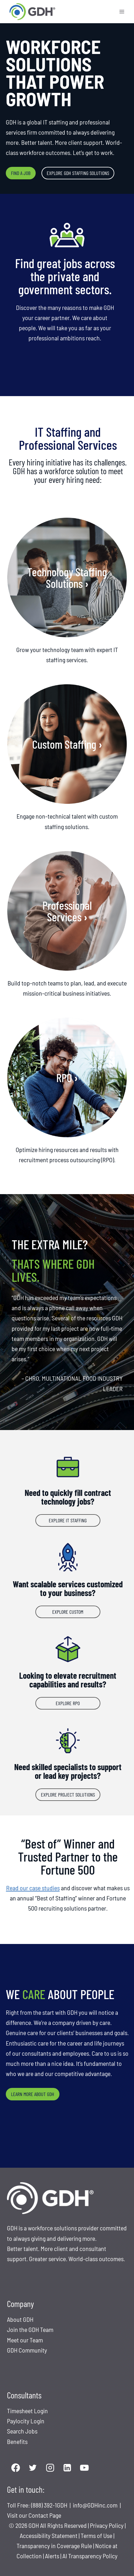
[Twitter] (32, 2467)
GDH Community (27, 2350)
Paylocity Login (25, 2421)
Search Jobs (22, 2431)
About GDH (20, 2319)
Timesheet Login (27, 2410)
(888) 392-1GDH (49, 2505)
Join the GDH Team (30, 2329)
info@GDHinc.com (96, 2505)
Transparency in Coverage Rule (54, 2545)
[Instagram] (50, 2467)
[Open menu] (121, 11)
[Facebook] (15, 2467)
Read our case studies (33, 1887)
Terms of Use (96, 2535)
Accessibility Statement (48, 2535)
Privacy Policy (107, 2525)
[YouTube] (84, 2467)
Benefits (17, 2441)
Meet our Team (25, 2340)
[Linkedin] (67, 2467)
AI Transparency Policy (89, 2555)
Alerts (52, 2555)
